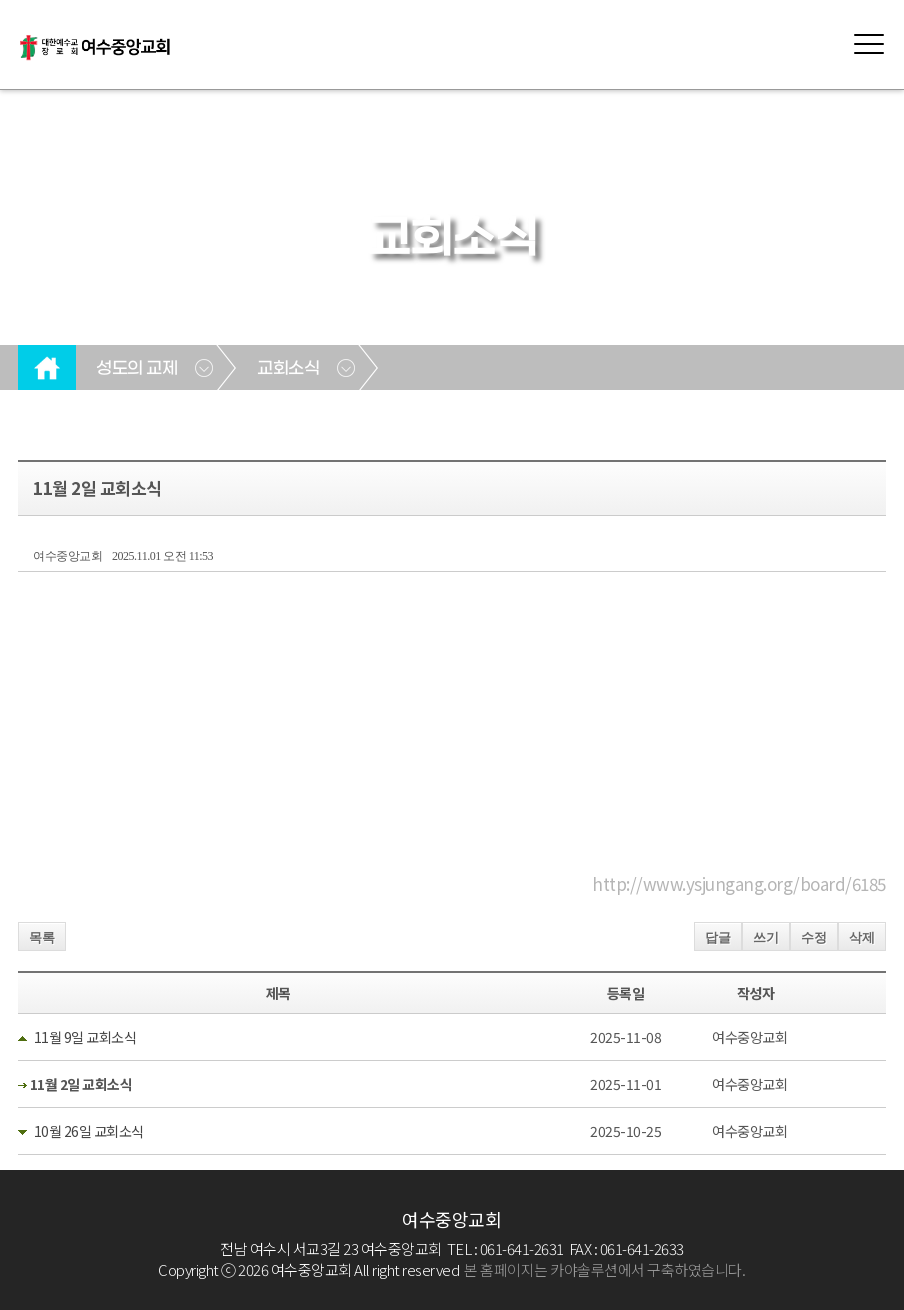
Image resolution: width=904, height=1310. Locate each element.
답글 (718, 937)
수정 (814, 937)
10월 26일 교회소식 (89, 1131)
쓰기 (766, 937)
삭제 (862, 937)
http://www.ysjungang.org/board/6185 (739, 883)
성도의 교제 (136, 369)
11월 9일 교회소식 (85, 1037)
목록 (42, 937)
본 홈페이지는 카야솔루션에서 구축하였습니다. (604, 1269)
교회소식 (288, 369)
